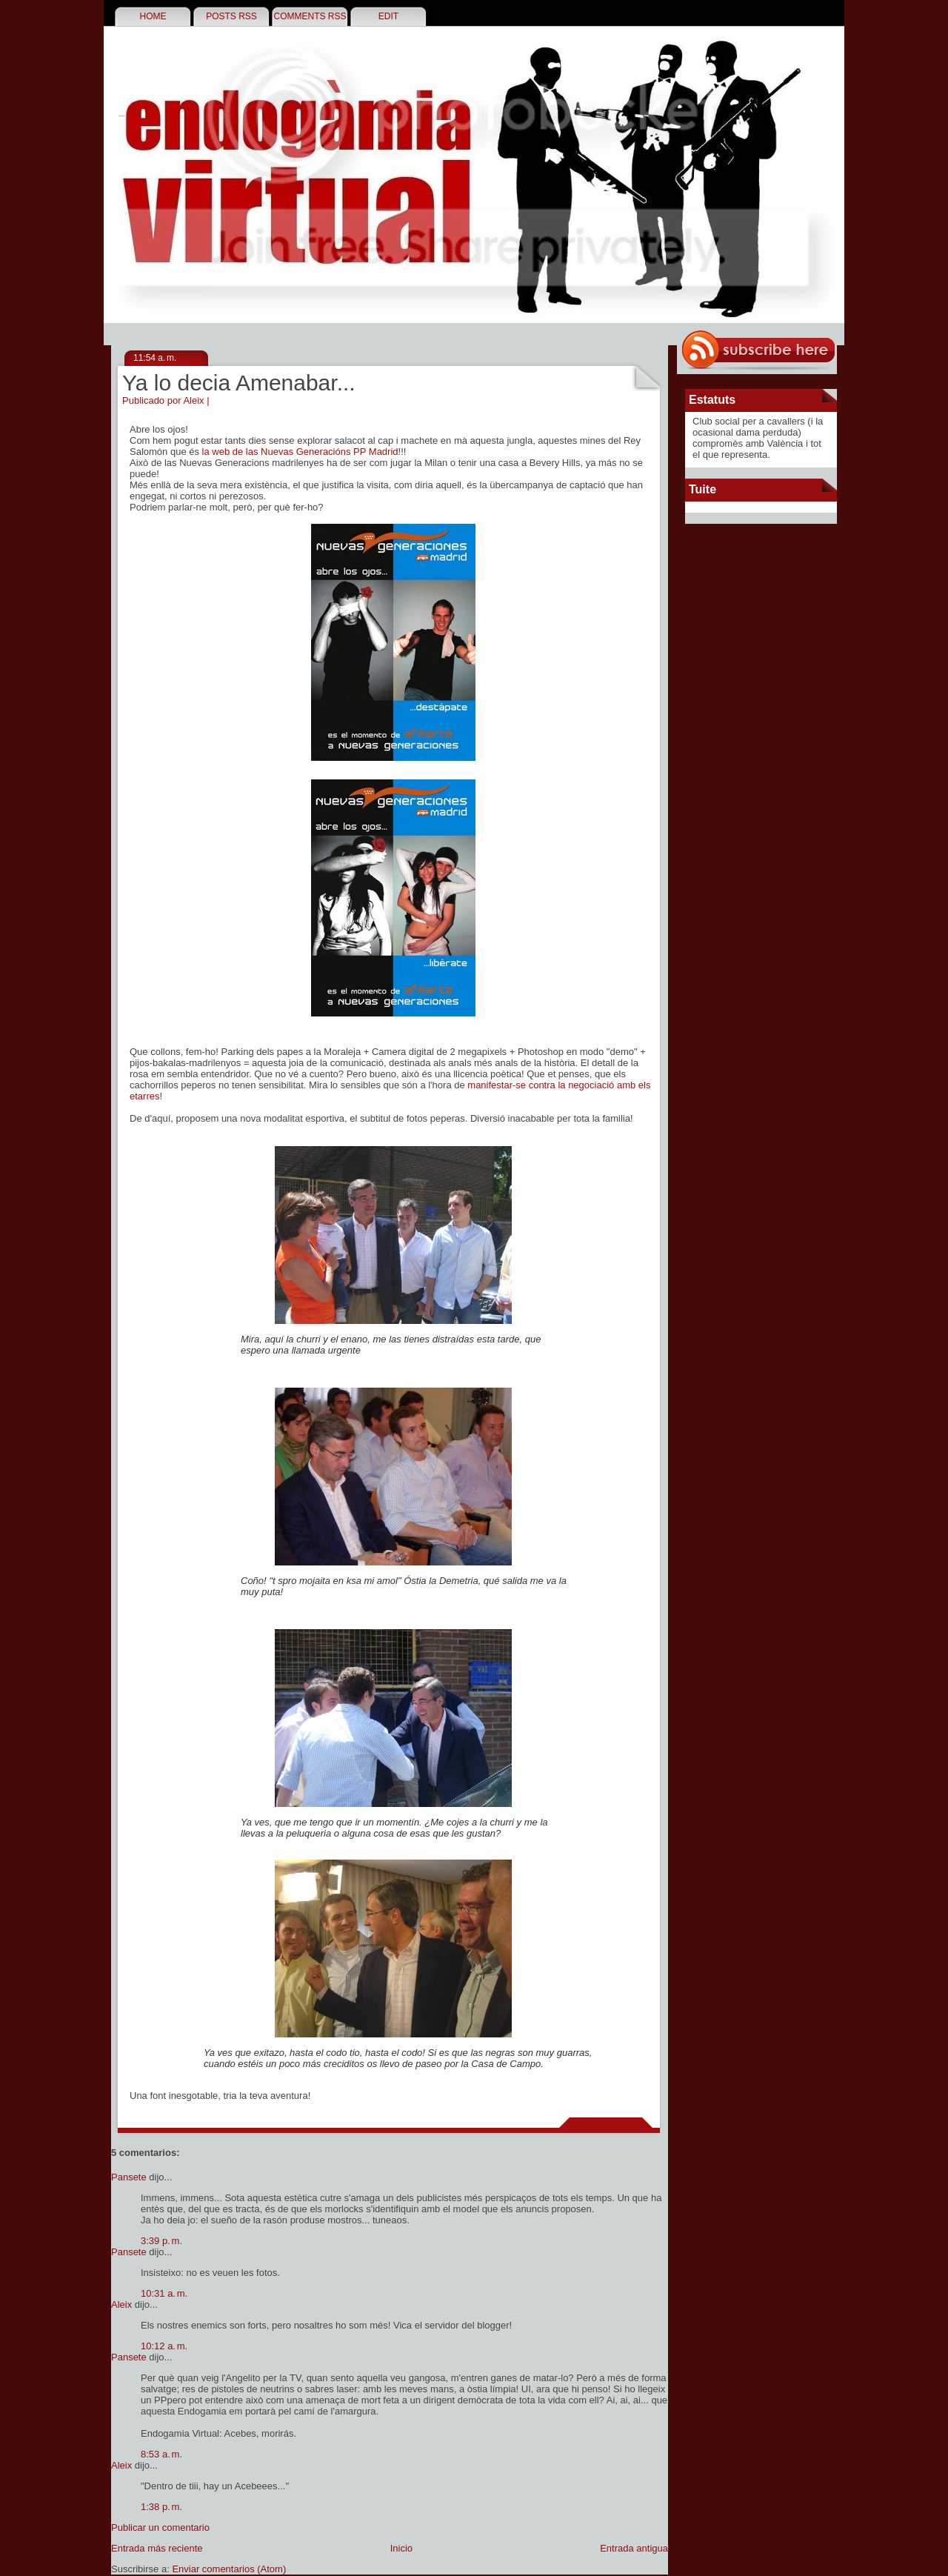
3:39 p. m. (161, 2240)
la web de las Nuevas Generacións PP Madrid (300, 451)
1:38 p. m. (161, 2506)
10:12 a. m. (164, 2346)
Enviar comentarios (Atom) (229, 2569)
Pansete (129, 2177)
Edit (388, 16)
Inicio (401, 2548)
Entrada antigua (634, 2548)
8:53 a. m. (161, 2454)
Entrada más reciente (157, 2548)
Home (153, 16)
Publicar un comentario (160, 2527)
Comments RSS (309, 16)
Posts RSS (231, 16)
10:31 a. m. (164, 2293)
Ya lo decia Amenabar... (239, 382)
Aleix (121, 2304)
